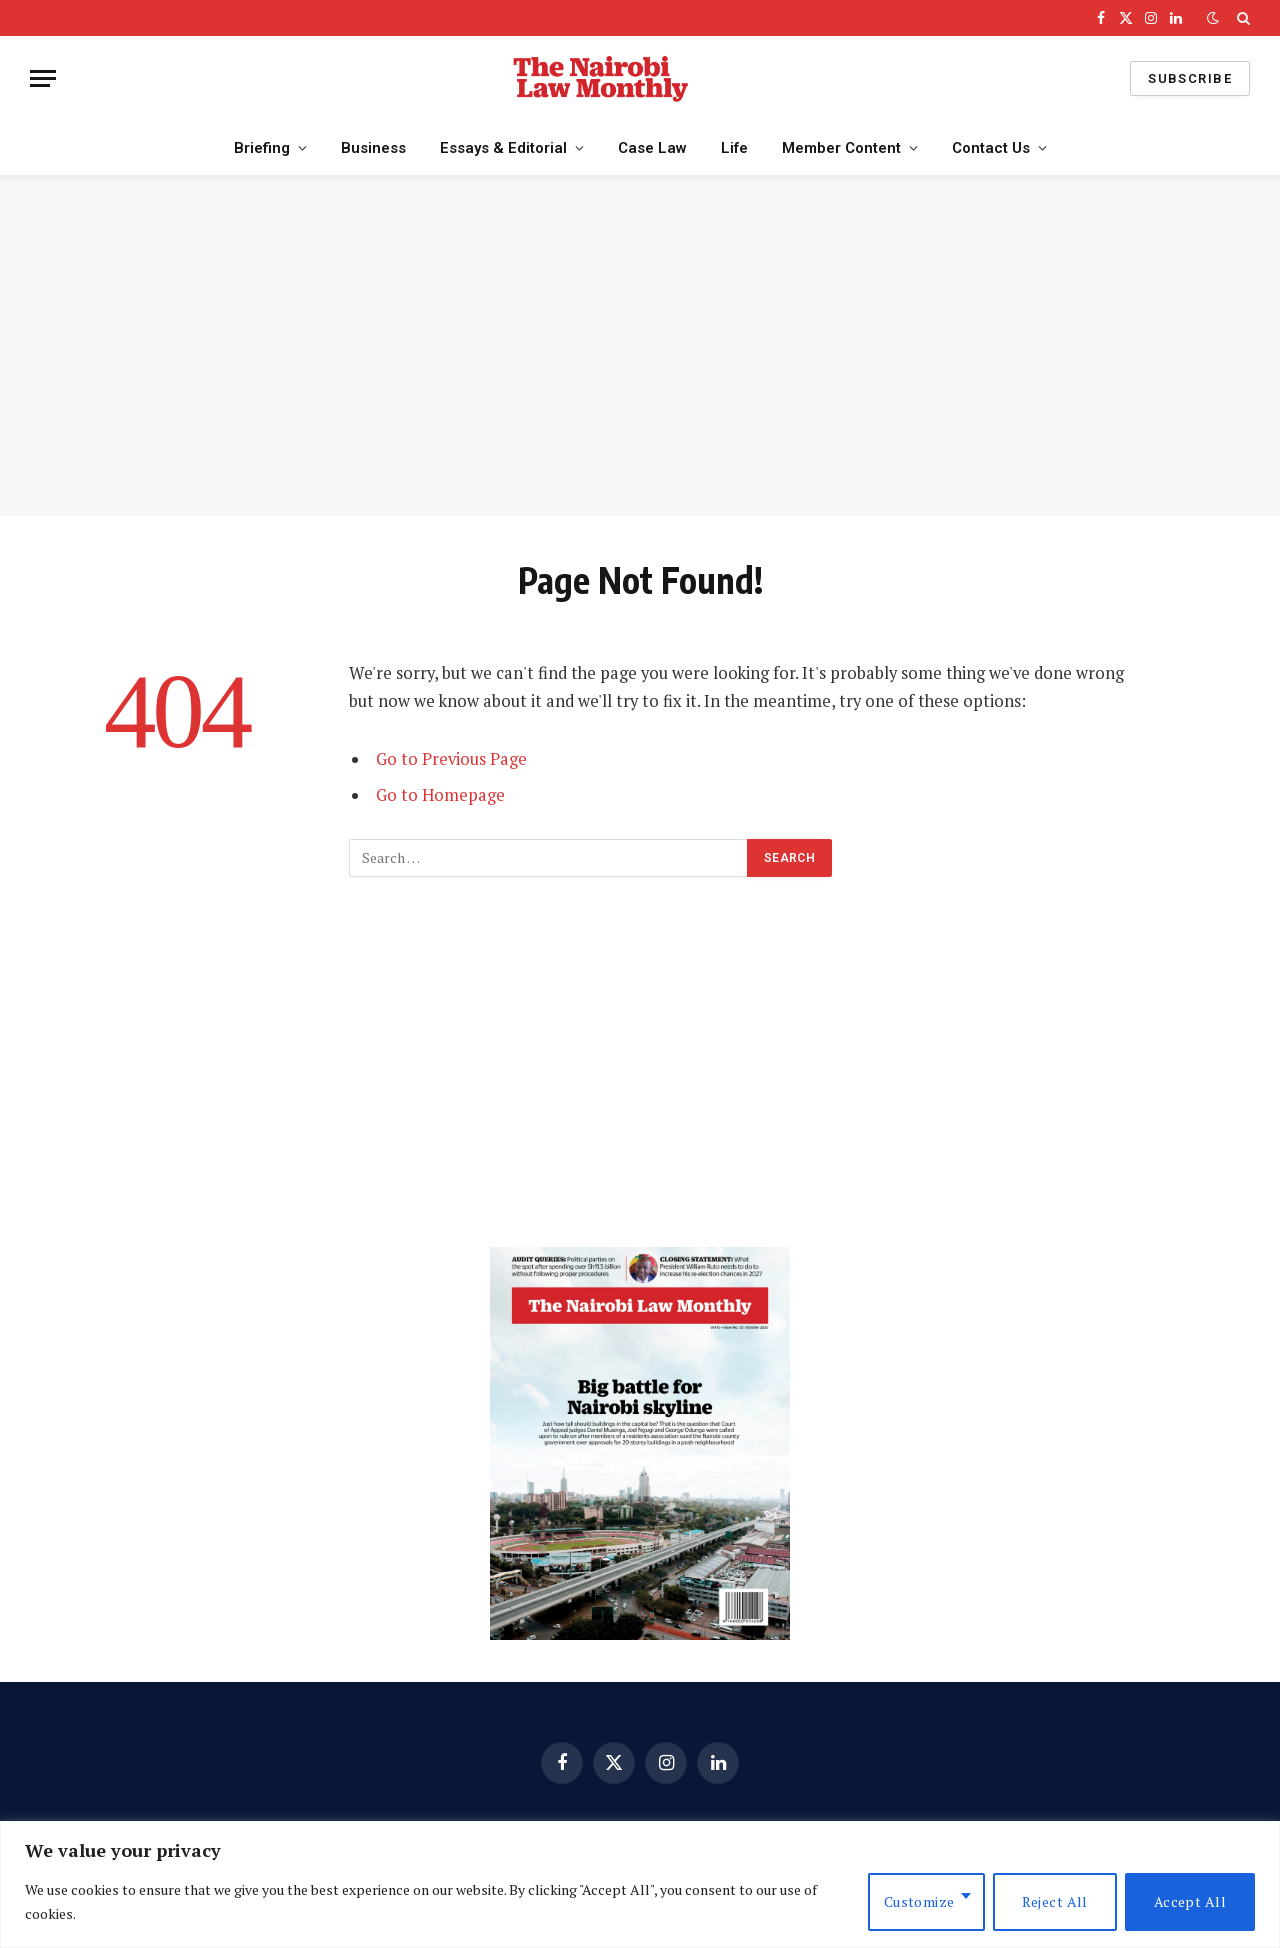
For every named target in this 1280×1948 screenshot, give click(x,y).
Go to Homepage (440, 795)
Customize (919, 1901)
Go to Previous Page (451, 759)
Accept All (1190, 1901)
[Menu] (43, 78)
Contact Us (991, 148)
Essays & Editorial (503, 148)
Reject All (1055, 1901)
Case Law (652, 148)
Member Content (841, 148)
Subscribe (1190, 78)
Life (734, 148)
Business (373, 148)
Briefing (262, 148)
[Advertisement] (640, 346)
